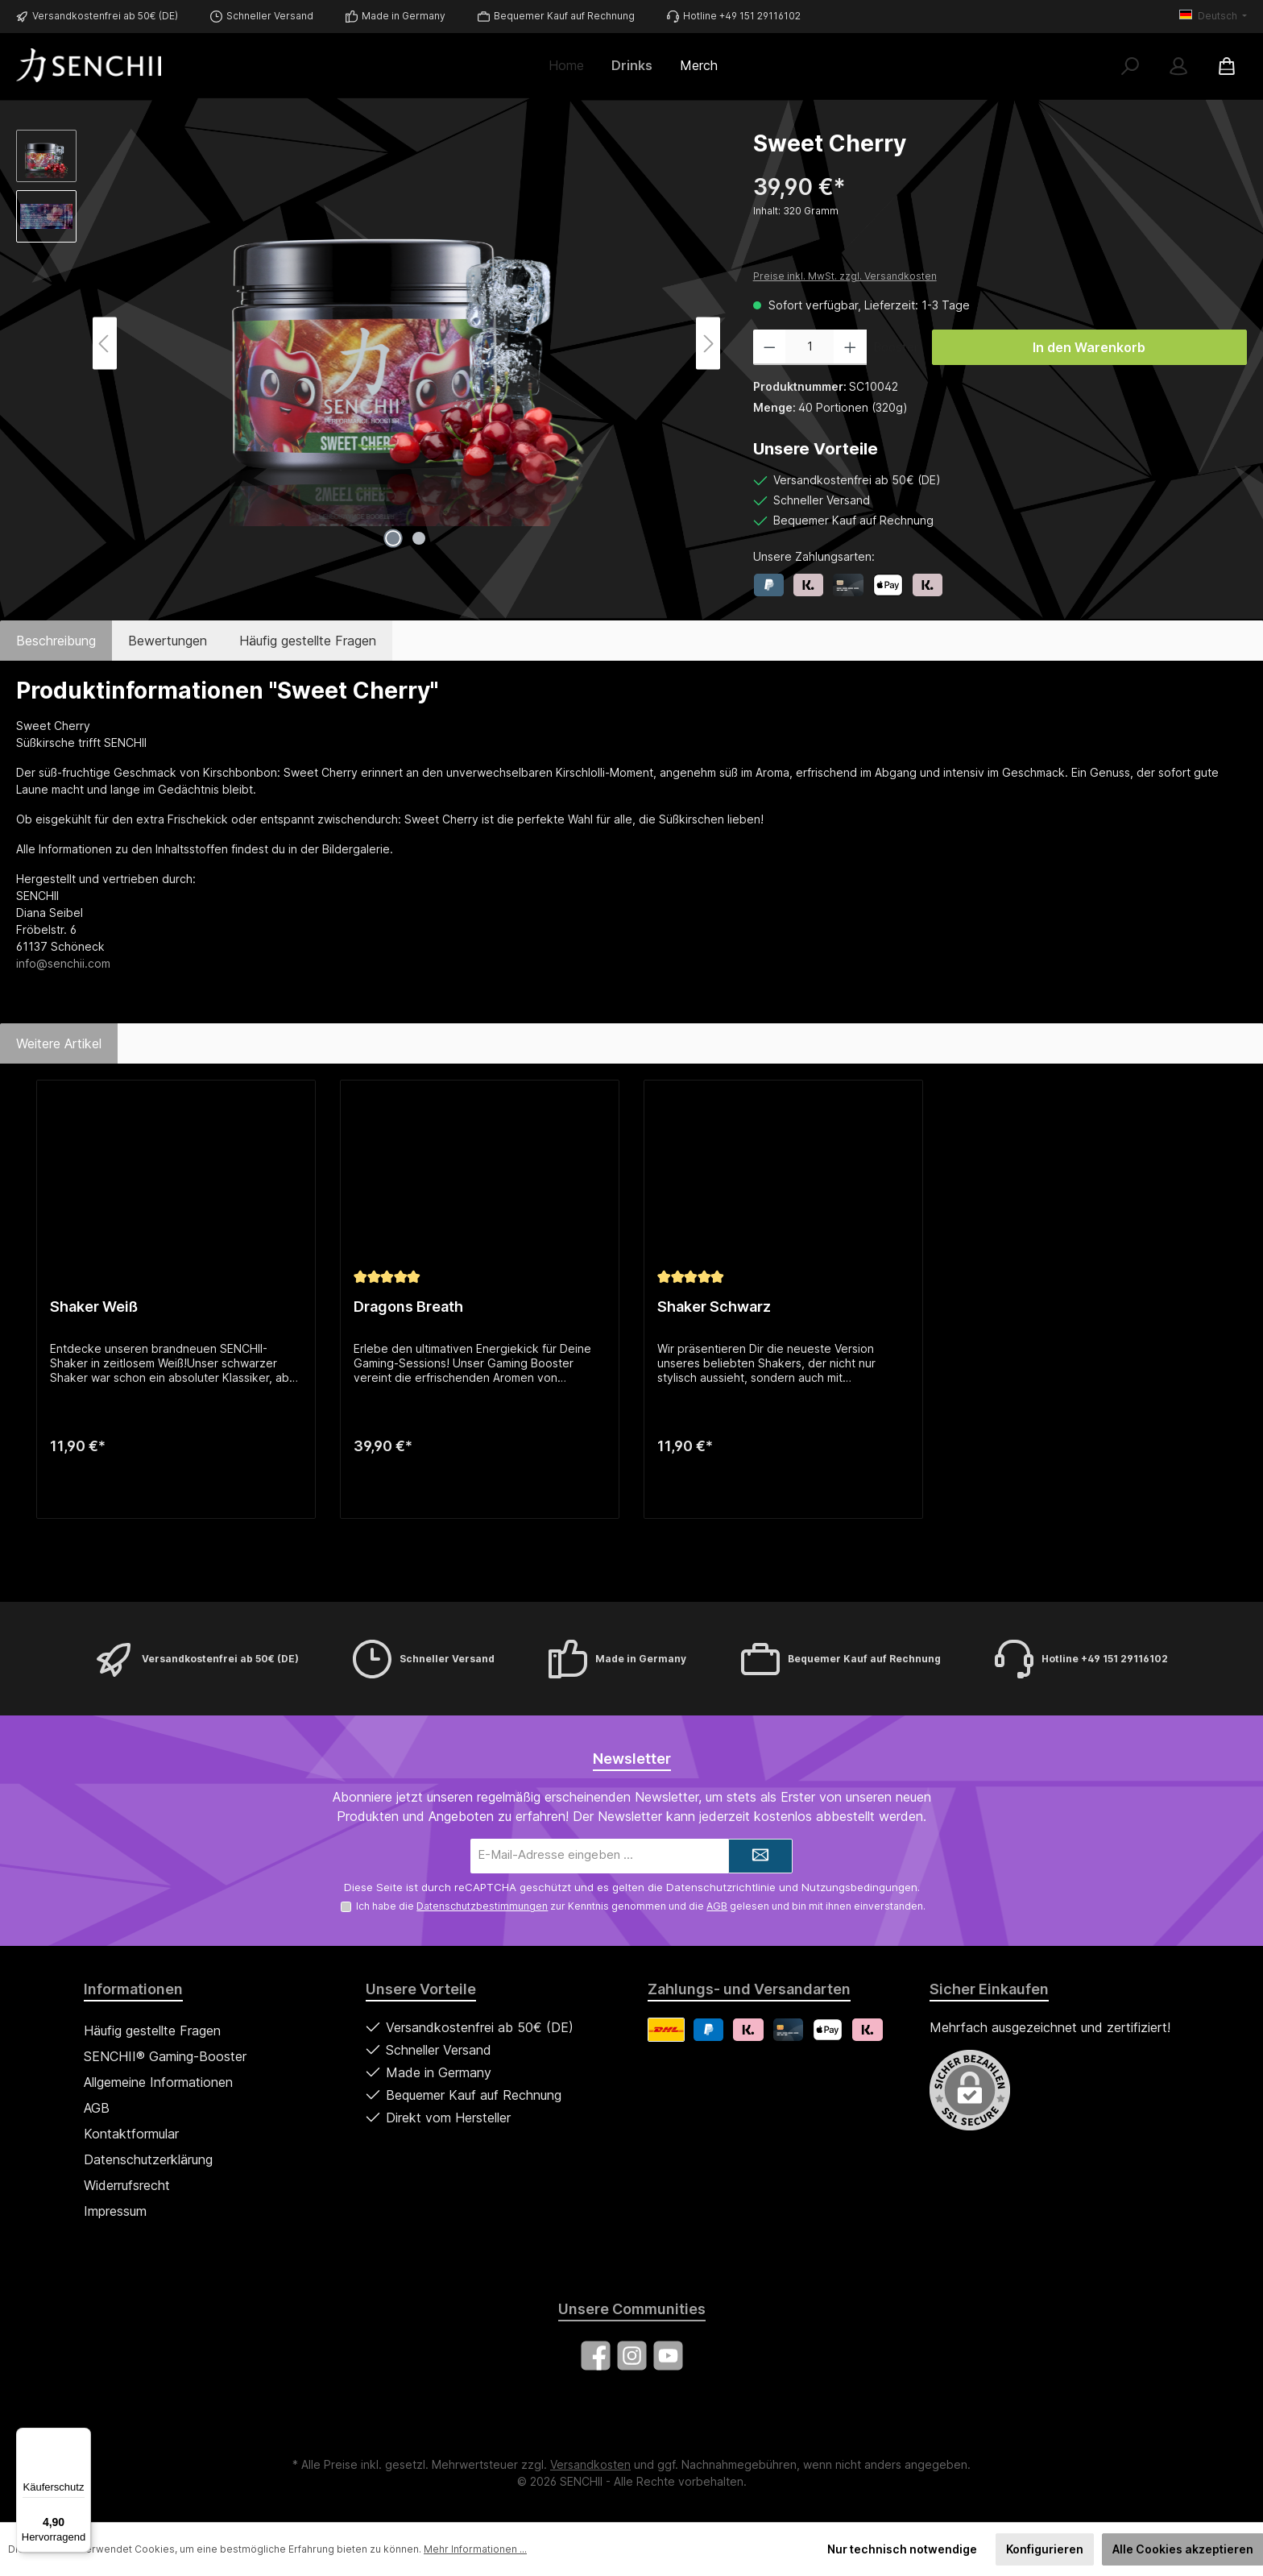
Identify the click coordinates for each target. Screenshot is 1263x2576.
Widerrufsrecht (127, 2185)
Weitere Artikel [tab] (58, 1043)
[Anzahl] (809, 347)
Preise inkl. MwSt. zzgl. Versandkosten (845, 276)
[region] (368, 343)
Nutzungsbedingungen (859, 1887)
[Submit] (760, 1856)
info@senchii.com (63, 963)
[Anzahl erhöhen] (850, 347)
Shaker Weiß (94, 1306)
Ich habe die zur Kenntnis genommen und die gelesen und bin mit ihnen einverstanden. (641, 1906)
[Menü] (81, 2437)
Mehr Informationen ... (475, 2549)
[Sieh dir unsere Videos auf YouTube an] (668, 2355)
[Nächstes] (708, 343)
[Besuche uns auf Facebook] (596, 2355)
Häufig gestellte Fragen (152, 2030)
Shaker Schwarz (714, 1306)
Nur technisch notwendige (902, 2549)
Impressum (115, 2211)
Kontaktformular (131, 2134)
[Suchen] (1130, 65)
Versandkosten (590, 2464)
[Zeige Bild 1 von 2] (393, 538)
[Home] (573, 65)
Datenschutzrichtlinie (721, 1887)
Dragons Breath (408, 1306)
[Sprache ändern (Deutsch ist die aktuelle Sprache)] (1213, 16)
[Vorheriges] (105, 343)
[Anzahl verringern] (769, 347)
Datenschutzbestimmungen (482, 1906)
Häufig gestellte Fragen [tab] (307, 641)
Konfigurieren (1044, 2549)
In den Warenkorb (1089, 347)
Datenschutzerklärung (148, 2159)
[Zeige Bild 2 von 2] (418, 538)
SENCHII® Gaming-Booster (165, 2056)
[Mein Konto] (1178, 65)
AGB (716, 1906)
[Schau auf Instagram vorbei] (632, 2355)
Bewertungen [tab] (167, 641)
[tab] (56, 640)
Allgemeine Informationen (158, 2082)
